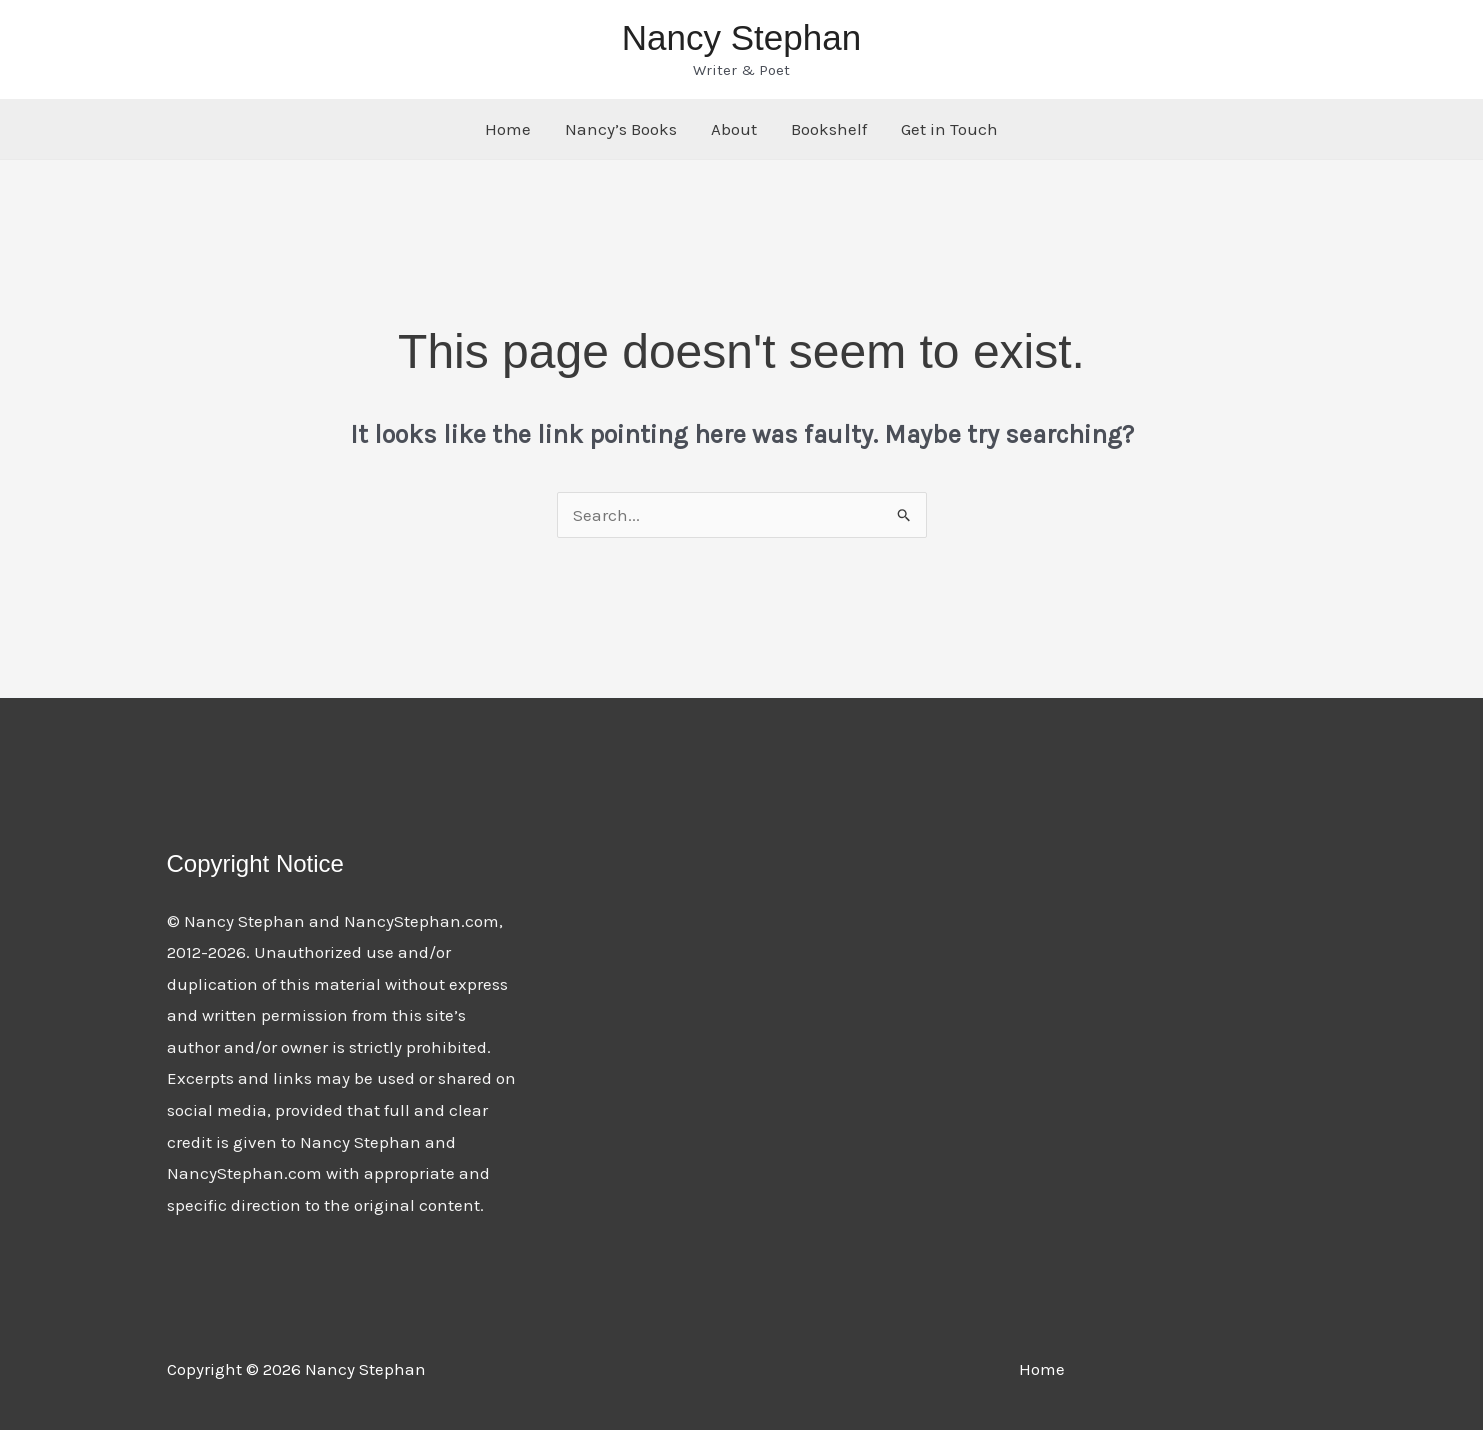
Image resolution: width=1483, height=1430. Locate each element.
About (734, 129)
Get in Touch (949, 129)
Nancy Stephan (741, 37)
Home (508, 129)
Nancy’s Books (621, 129)
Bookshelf (829, 129)
